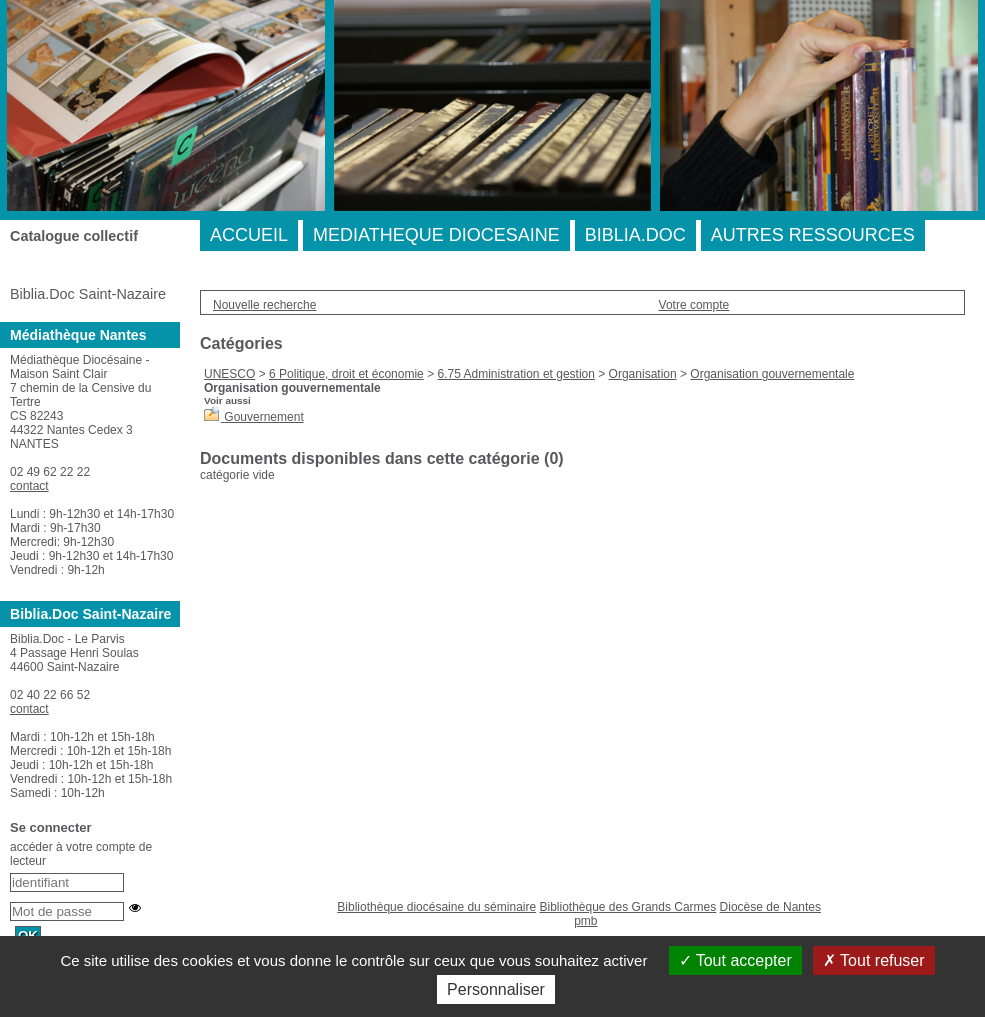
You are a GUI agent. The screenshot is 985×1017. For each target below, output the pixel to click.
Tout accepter (735, 960)
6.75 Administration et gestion (515, 374)
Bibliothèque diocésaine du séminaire (436, 907)
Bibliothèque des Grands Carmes (627, 907)
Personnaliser (496, 989)
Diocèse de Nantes (770, 907)
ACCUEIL (249, 235)
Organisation (643, 374)
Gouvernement (263, 417)
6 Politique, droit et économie (346, 374)
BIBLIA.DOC (635, 235)
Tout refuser (874, 960)
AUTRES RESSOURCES (813, 235)
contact (29, 486)
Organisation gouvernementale (772, 374)
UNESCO (229, 374)
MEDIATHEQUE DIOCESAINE (436, 235)
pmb (585, 921)
